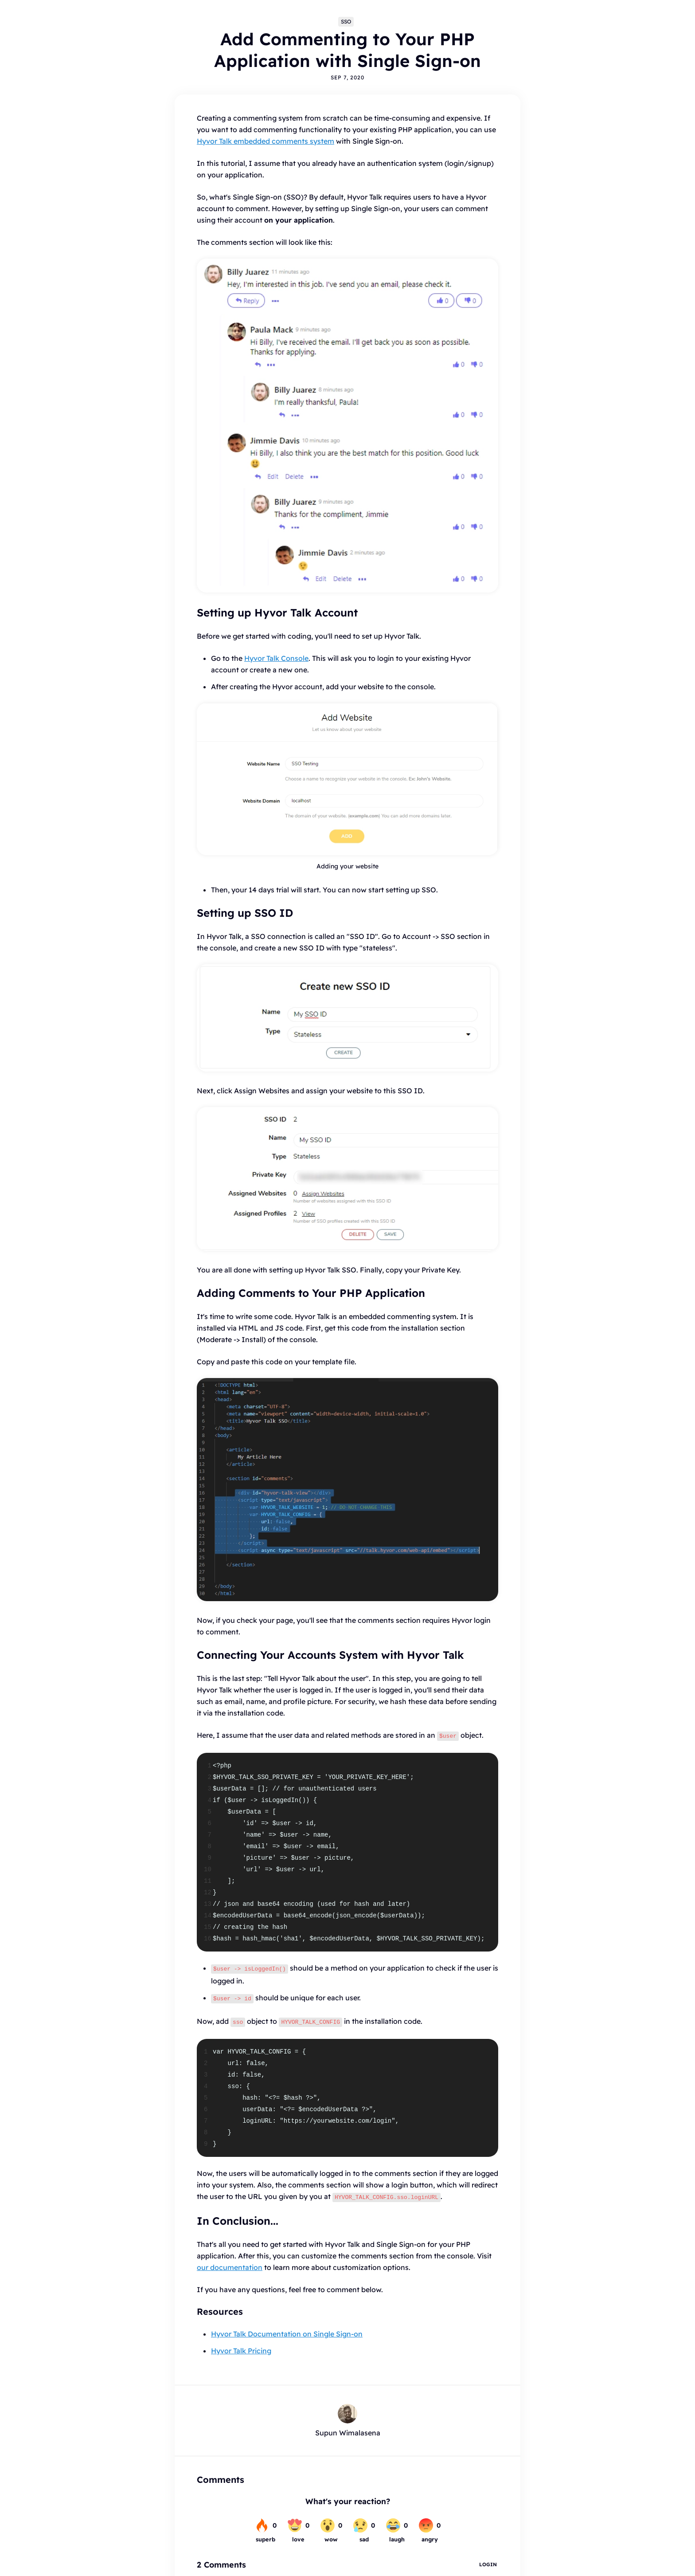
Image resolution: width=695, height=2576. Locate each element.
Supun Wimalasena (347, 2428)
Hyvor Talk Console (276, 658)
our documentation (229, 2262)
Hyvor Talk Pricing (241, 2346)
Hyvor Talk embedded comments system (265, 141)
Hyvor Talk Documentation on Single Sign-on (287, 2329)
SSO (346, 21)
